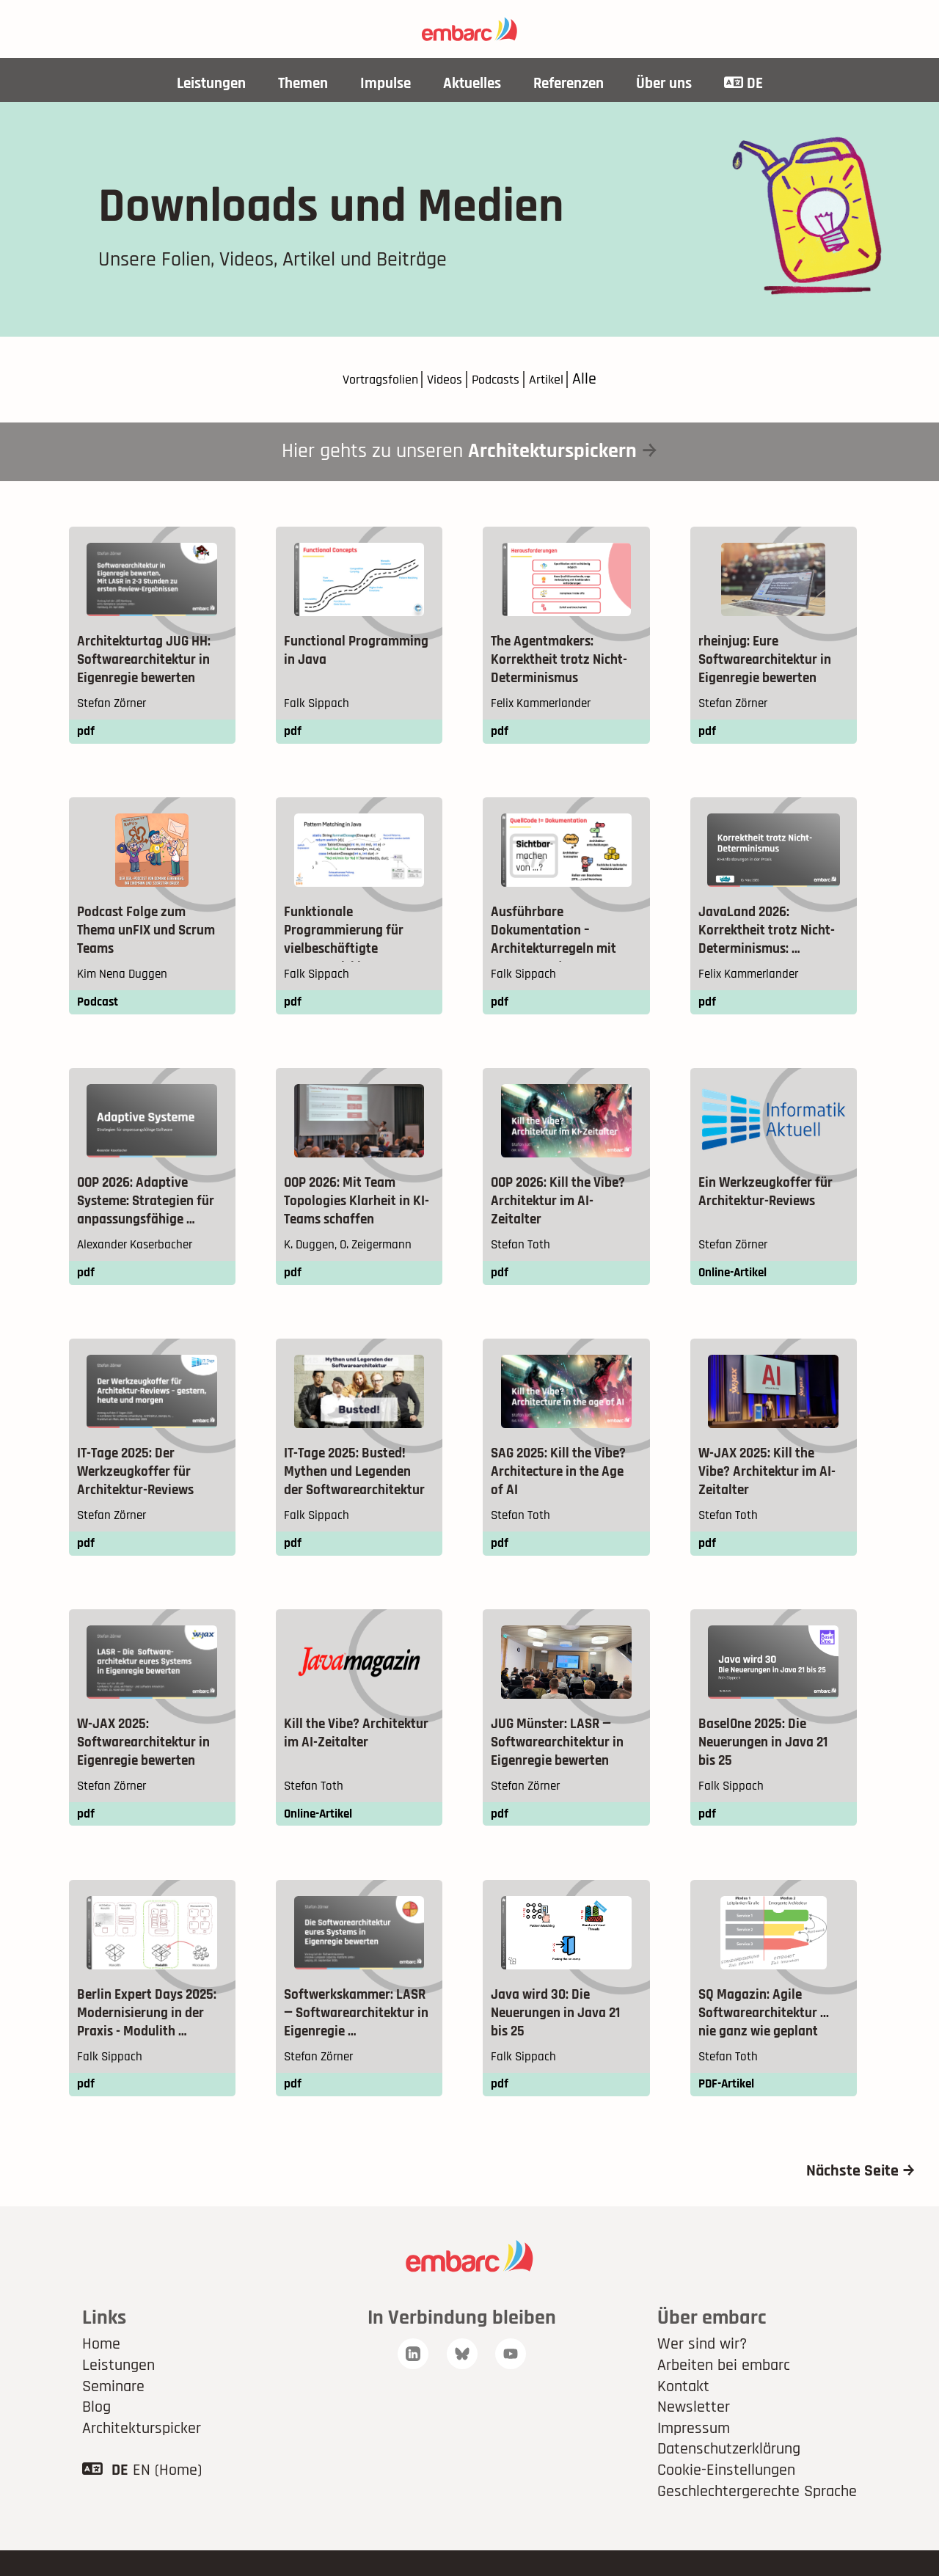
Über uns (675, 84)
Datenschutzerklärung (728, 2475)
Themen (295, 84)
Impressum (693, 2454)
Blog (96, 2433)
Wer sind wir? (702, 2370)
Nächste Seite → (860, 2197)
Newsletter (693, 2433)
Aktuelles (472, 84)
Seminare (113, 2411)
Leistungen (198, 84)
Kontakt (683, 2411)
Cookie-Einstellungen (726, 2496)
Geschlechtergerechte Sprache (757, 2516)
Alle (608, 380)
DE (757, 84)
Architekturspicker (141, 2454)
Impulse (381, 84)
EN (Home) (167, 2496)
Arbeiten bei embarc (723, 2391)
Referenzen (574, 84)
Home (101, 2370)
